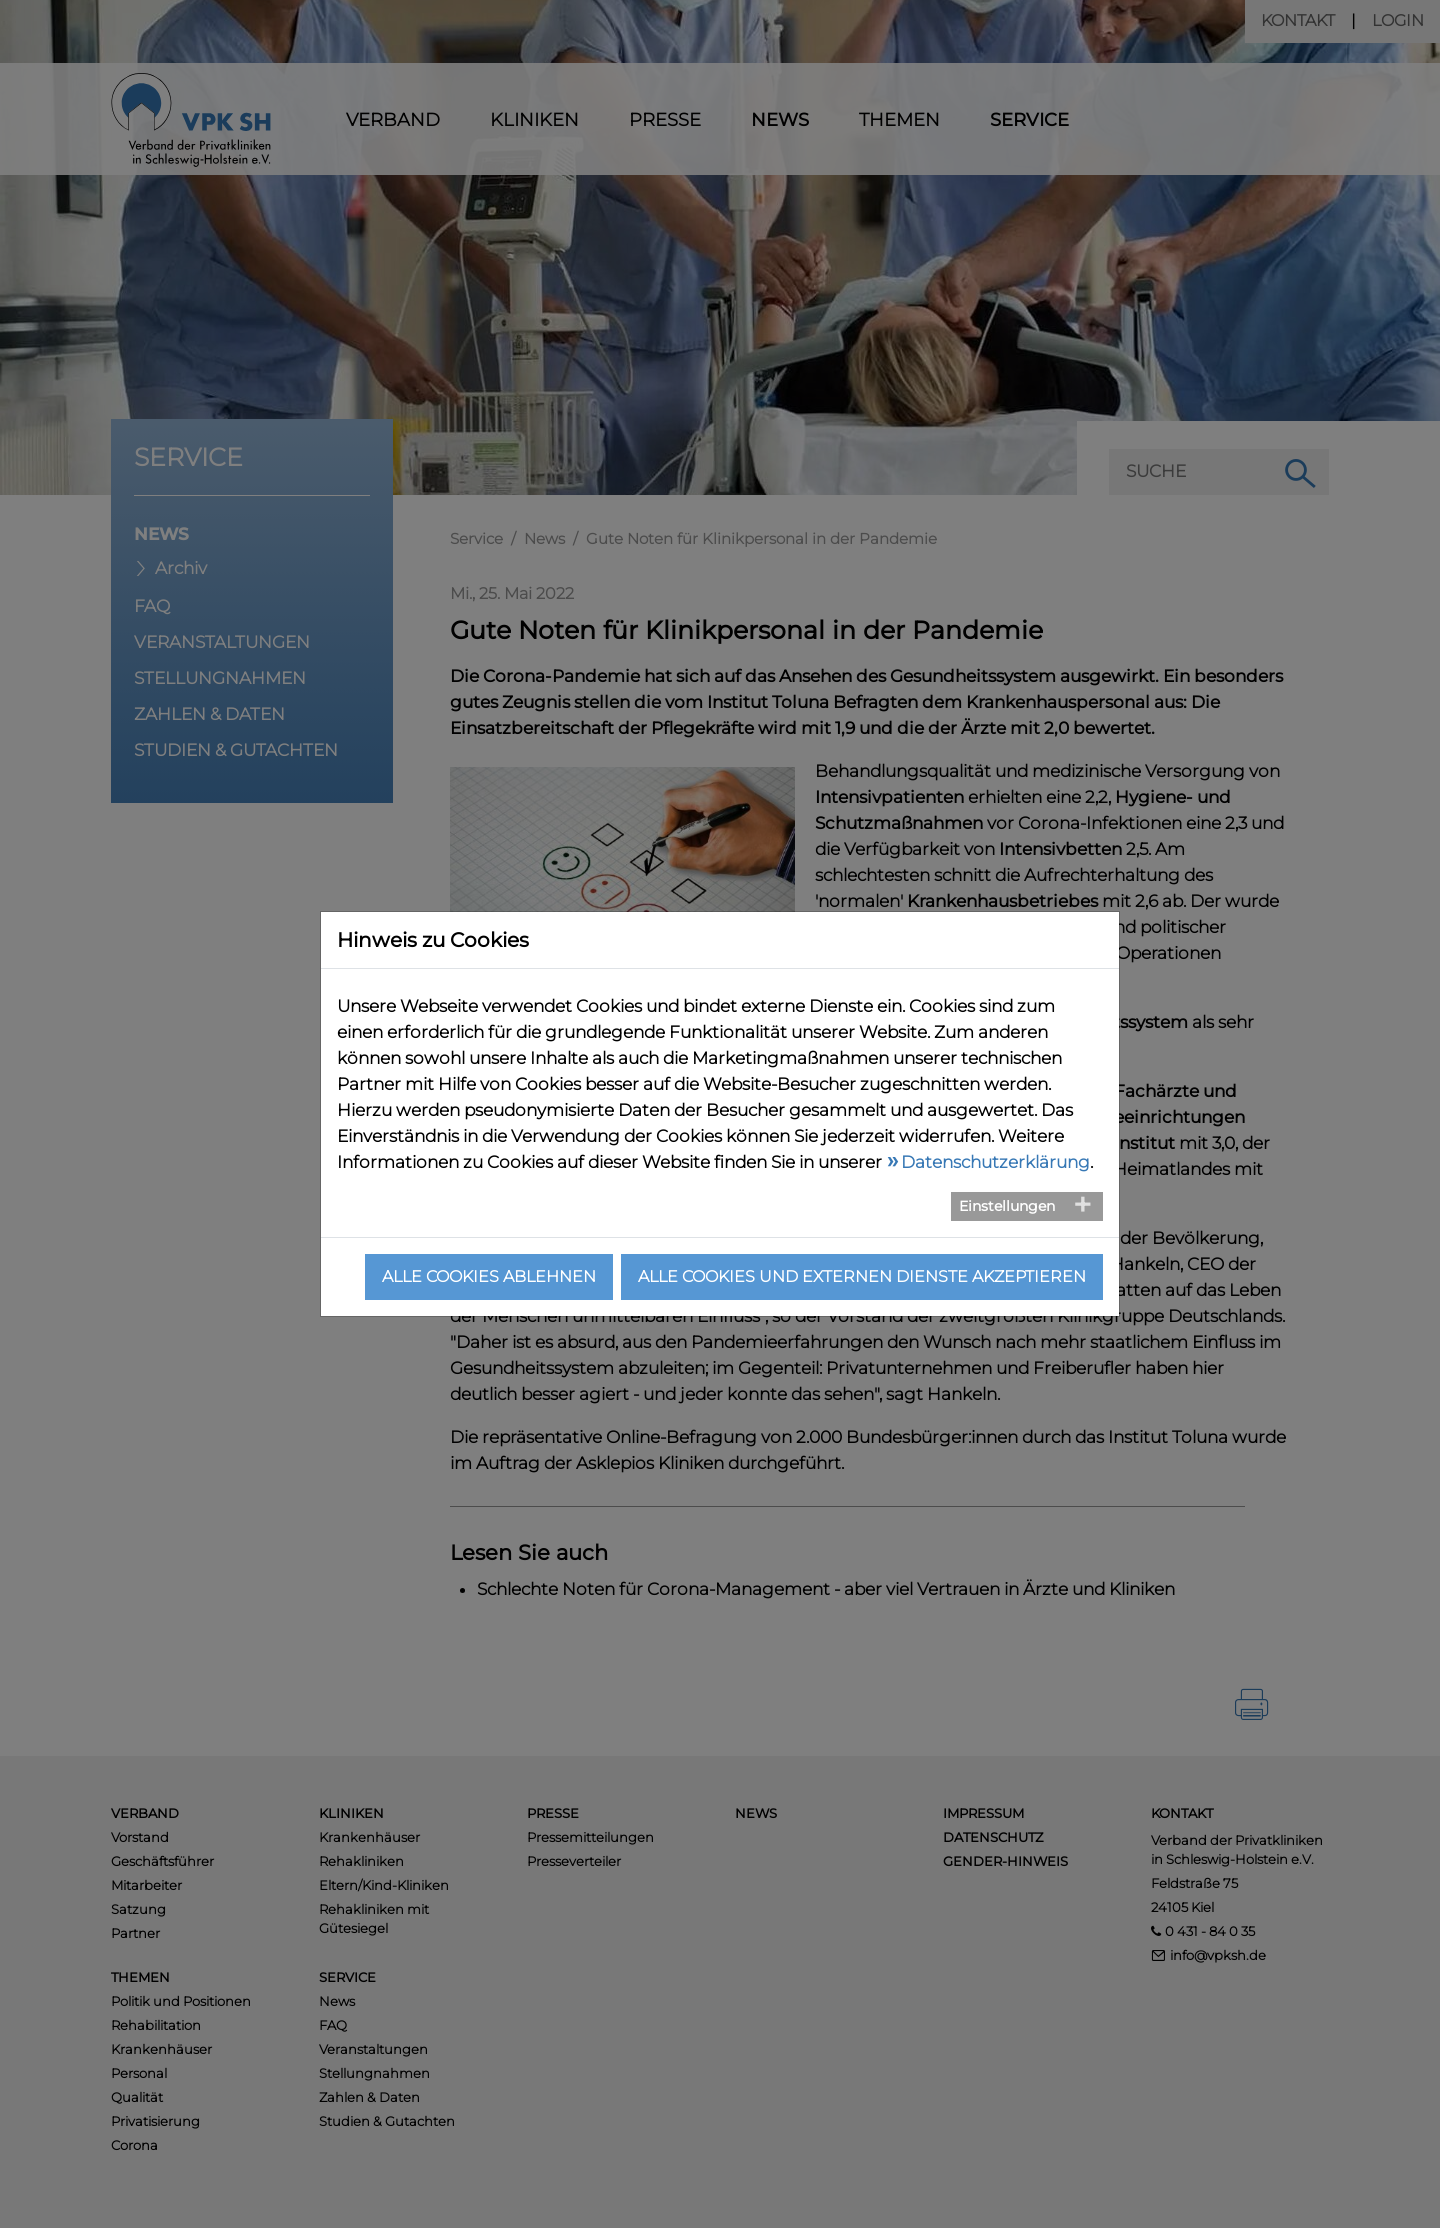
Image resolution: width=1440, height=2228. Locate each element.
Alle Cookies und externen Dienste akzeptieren (862, 1276)
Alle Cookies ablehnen (489, 1276)
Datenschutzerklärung (995, 1162)
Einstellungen (1007, 1206)
